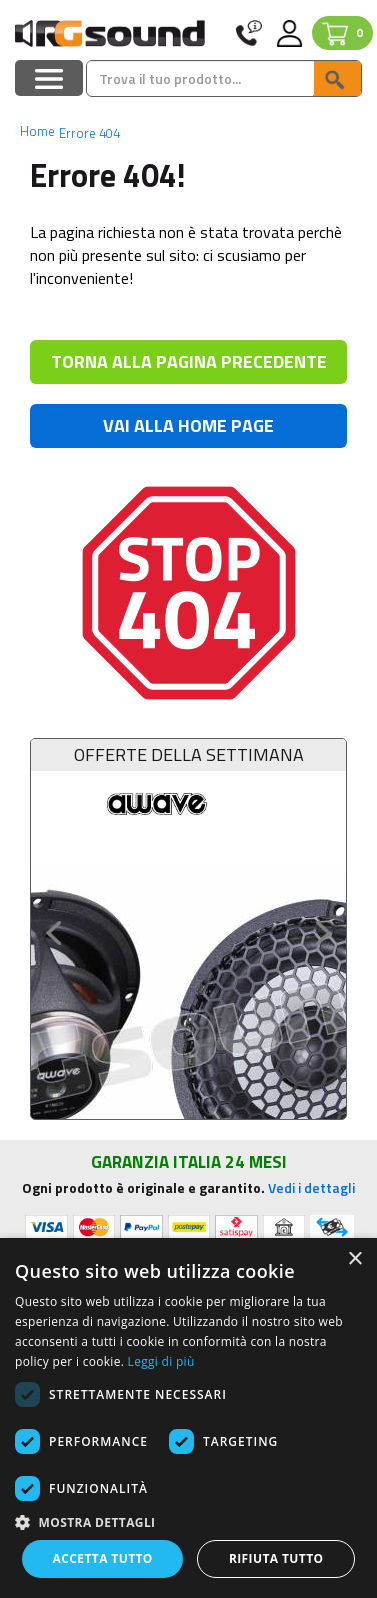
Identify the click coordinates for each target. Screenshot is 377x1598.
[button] (188, 1521)
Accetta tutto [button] (103, 1558)
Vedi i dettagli (311, 1187)
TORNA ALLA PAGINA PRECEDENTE (189, 361)
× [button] (354, 1259)
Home (37, 131)
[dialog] (188, 1418)
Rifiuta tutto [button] (276, 1558)
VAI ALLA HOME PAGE (188, 425)
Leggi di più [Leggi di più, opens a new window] (161, 1361)
